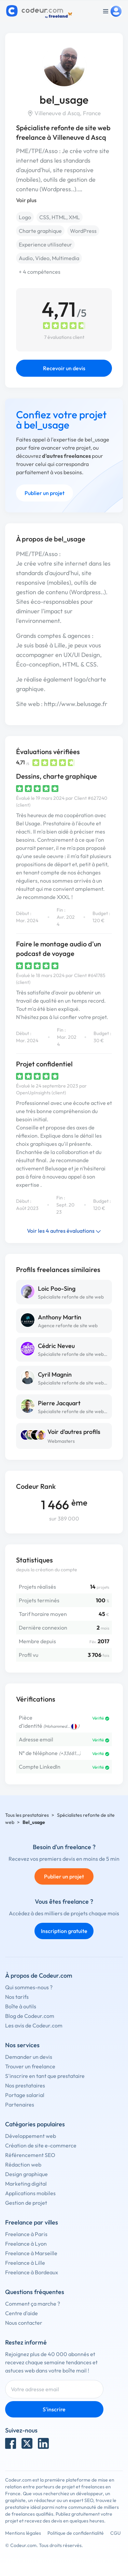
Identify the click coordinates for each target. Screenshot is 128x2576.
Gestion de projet (26, 2202)
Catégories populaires (35, 2124)
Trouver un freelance (30, 2066)
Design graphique (26, 2174)
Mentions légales (23, 2533)
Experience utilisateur (45, 244)
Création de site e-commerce (40, 2145)
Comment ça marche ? (32, 2303)
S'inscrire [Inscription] (54, 2409)
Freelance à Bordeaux (31, 2272)
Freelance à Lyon (26, 2243)
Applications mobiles (30, 2193)
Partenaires (19, 2104)
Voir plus (26, 200)
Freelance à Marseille (31, 2253)
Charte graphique (40, 230)
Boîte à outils (20, 2006)
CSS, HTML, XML (59, 217)
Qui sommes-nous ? (29, 1987)
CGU (115, 2533)
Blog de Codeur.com (29, 2015)
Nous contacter (23, 2322)
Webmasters (61, 1441)
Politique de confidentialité (75, 2533)
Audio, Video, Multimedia (49, 258)
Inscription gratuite (64, 1931)
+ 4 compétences (39, 271)
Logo (25, 217)
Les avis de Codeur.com (33, 2025)
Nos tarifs (17, 1996)
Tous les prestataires (27, 1815)
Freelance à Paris (26, 2234)
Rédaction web (23, 2164)
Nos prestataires (25, 2085)
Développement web (30, 2135)
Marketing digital (26, 2183)
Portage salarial (24, 2095)
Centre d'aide (21, 2313)
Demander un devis (28, 2056)
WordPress (83, 230)
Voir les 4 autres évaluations (64, 1230)
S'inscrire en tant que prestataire (45, 2075)
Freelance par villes (31, 2222)
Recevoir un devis (64, 368)
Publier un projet (45, 493)
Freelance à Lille (25, 2262)
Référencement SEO (30, 2155)
